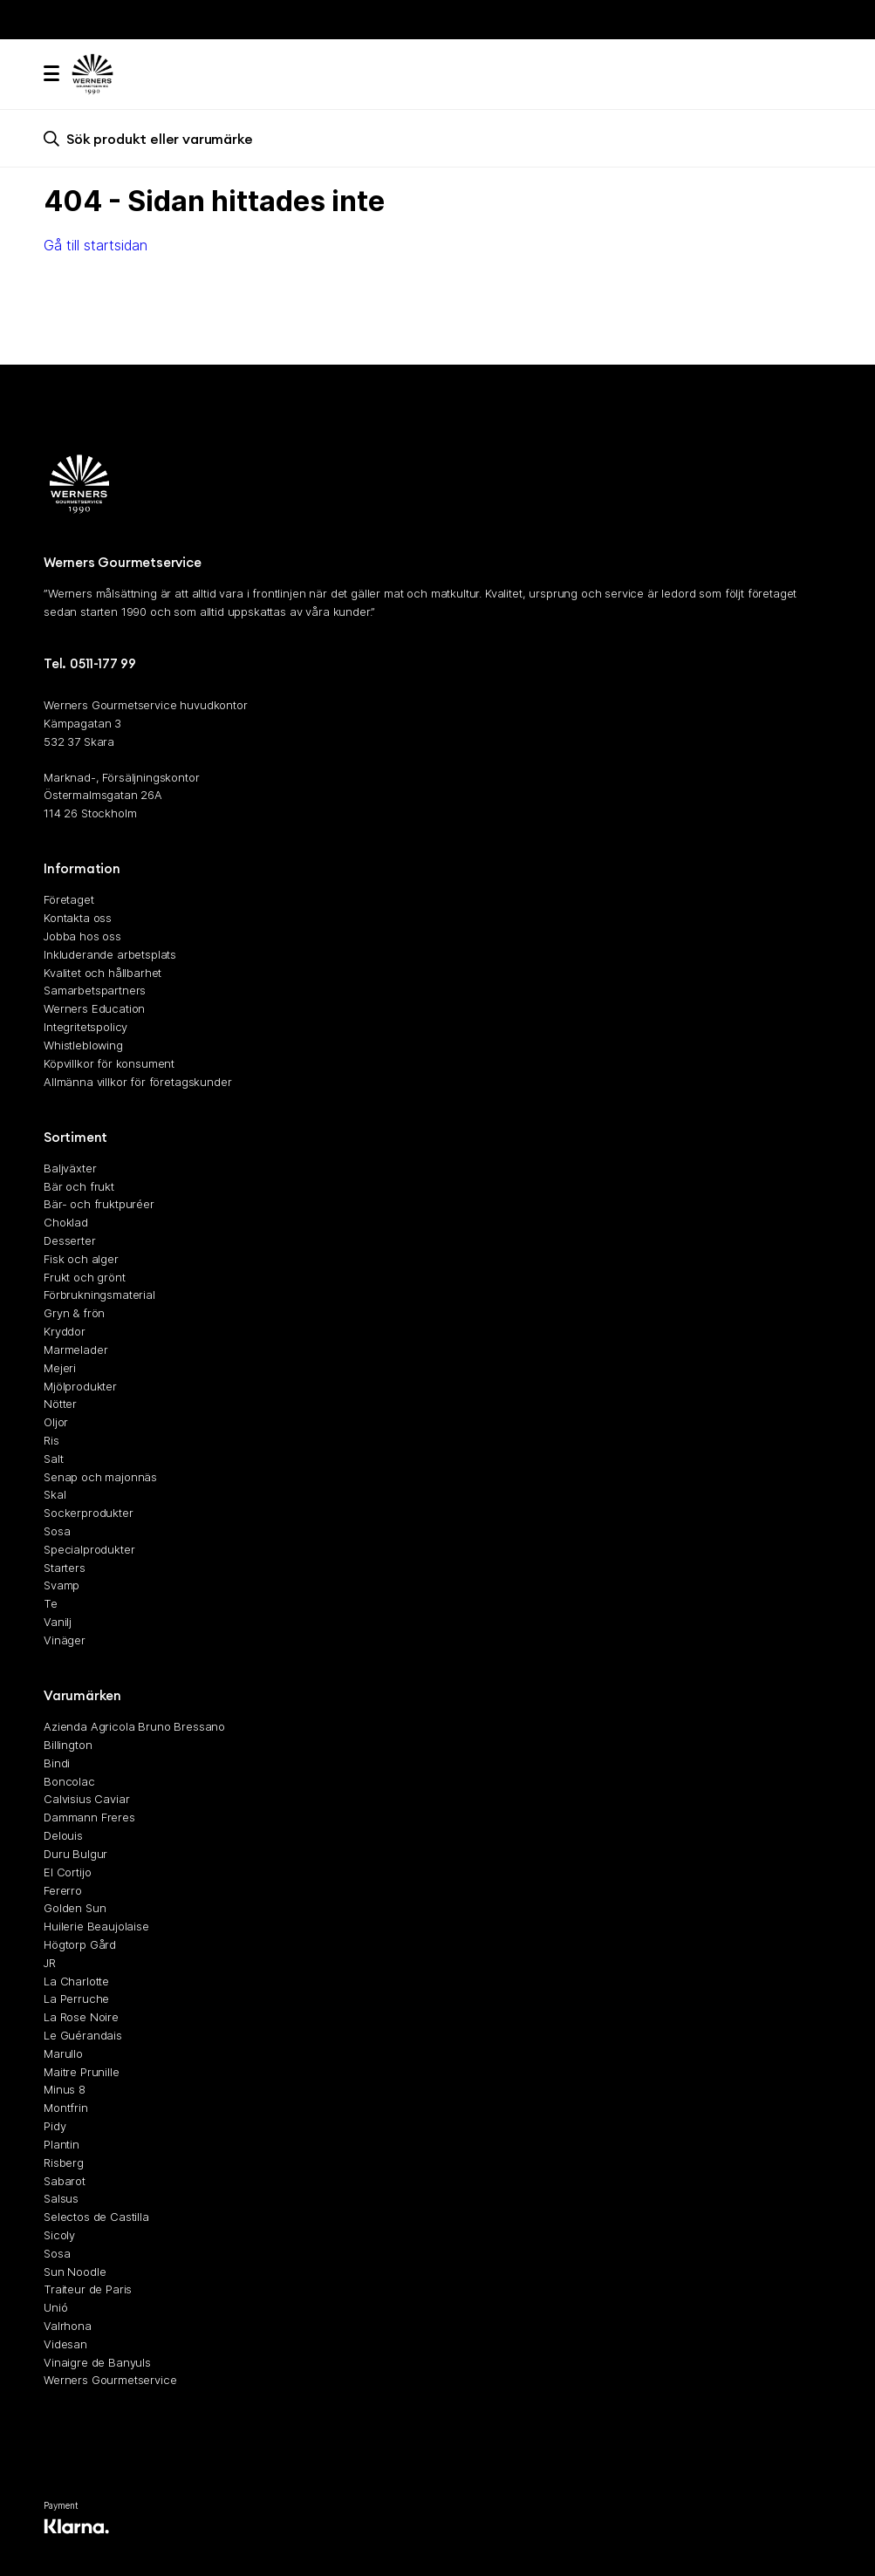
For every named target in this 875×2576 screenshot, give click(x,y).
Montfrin (66, 2108)
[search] (437, 138)
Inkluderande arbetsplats (110, 954)
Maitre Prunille (82, 2072)
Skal (54, 1494)
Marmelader (75, 1349)
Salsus (61, 2198)
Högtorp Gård (80, 1944)
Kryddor (64, 1331)
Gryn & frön (74, 1313)
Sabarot (64, 2181)
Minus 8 (64, 2090)
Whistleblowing (83, 1045)
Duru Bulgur (75, 1854)
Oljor (56, 1422)
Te (51, 1603)
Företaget (69, 899)
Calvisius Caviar (86, 1800)
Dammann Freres (89, 1817)
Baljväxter (70, 1168)
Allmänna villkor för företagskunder (137, 1082)
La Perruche (76, 1998)
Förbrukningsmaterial (99, 1295)
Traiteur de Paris (88, 2289)
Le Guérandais (83, 2035)
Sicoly (59, 2235)
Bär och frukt (79, 1186)
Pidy (54, 2126)
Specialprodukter (89, 1549)
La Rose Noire (81, 2017)
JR (50, 1963)
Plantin (61, 2144)
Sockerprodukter (88, 1513)
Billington (68, 1745)
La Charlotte (76, 1981)
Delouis (63, 1835)
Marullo (63, 2053)
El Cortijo (67, 1872)
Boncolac (69, 1781)
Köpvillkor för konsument (109, 1063)
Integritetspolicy (85, 1027)
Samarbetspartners (95, 991)
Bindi (57, 1763)
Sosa (57, 1531)
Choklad (66, 1222)
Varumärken (82, 1695)
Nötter (60, 1404)
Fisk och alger (81, 1259)
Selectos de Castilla (96, 2217)
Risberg (64, 2162)
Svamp (61, 1586)
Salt (53, 1459)
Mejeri (60, 1368)
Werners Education (94, 1008)
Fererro (63, 1890)
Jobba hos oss (82, 936)
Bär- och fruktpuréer (99, 1204)
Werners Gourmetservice (110, 2381)
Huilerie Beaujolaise (96, 1926)
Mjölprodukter (80, 1386)
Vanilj (58, 1622)
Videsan (65, 2344)
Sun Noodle (75, 2272)
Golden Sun (75, 1908)
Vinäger (64, 1640)
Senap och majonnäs (100, 1477)
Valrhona (68, 2326)
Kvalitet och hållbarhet (102, 973)
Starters (64, 1568)
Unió (55, 2307)
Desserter (70, 1240)
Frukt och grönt (85, 1277)
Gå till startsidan (95, 245)
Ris (51, 1440)
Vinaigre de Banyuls (97, 2362)
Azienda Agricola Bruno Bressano (134, 1726)
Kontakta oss (78, 918)
